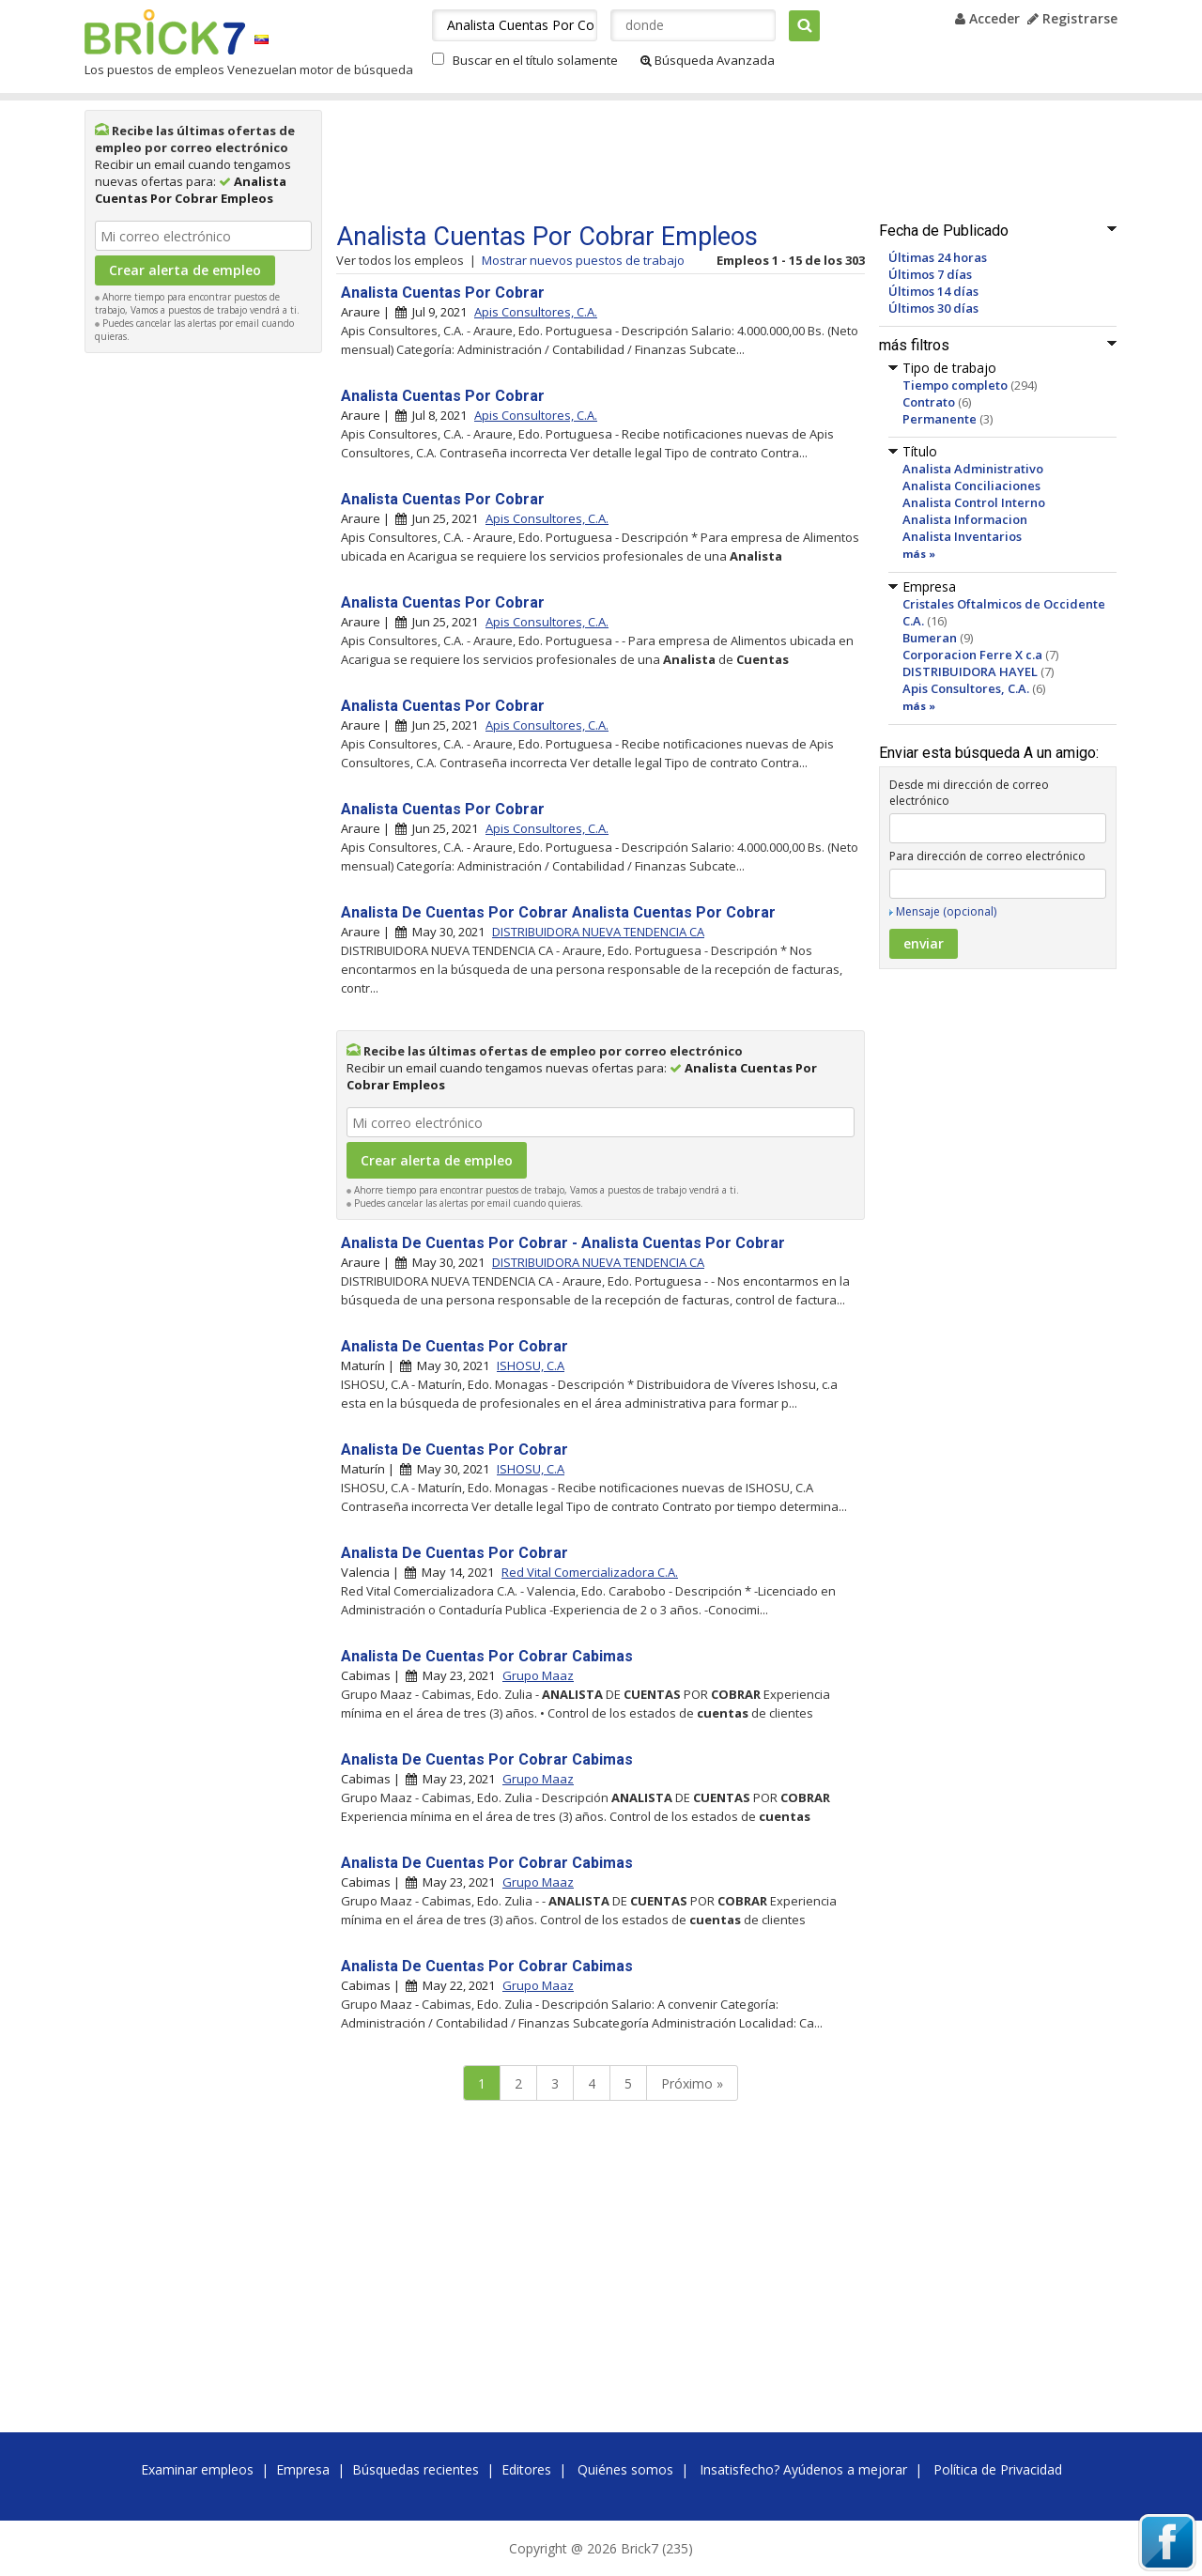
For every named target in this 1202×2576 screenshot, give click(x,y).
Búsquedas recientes (415, 2469)
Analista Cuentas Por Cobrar (443, 292)
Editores (526, 2469)
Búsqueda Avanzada (707, 60)
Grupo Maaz (538, 1675)
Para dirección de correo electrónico (987, 856)
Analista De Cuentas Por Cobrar (454, 1346)
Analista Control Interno (973, 502)
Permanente (939, 418)
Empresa (303, 2469)
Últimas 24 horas (937, 257)
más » (918, 554)
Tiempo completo (955, 385)
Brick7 (165, 31)
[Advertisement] (204, 644)
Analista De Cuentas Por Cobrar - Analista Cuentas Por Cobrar (563, 1243)
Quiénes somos (625, 2469)
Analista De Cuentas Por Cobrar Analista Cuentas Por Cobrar (558, 912)
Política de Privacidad (997, 2469)
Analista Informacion (964, 519)
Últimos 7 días (930, 274)
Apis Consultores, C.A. (965, 688)
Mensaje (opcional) (946, 911)
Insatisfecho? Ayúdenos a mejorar (803, 2469)
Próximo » (692, 2083)
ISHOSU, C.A (530, 1365)
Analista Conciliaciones (971, 485)
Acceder (987, 18)
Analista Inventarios (962, 536)
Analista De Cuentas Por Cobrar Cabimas (487, 1656)
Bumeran (929, 637)
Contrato (928, 401)
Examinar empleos (197, 2469)
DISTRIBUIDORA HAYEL (970, 671)
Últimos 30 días (933, 308)
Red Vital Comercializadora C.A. (589, 1572)
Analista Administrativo (972, 468)
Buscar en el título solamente (535, 60)
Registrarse (1072, 18)
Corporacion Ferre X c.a (972, 654)
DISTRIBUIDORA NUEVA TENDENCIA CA (598, 931)
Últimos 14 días (933, 291)
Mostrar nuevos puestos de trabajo (583, 260)
